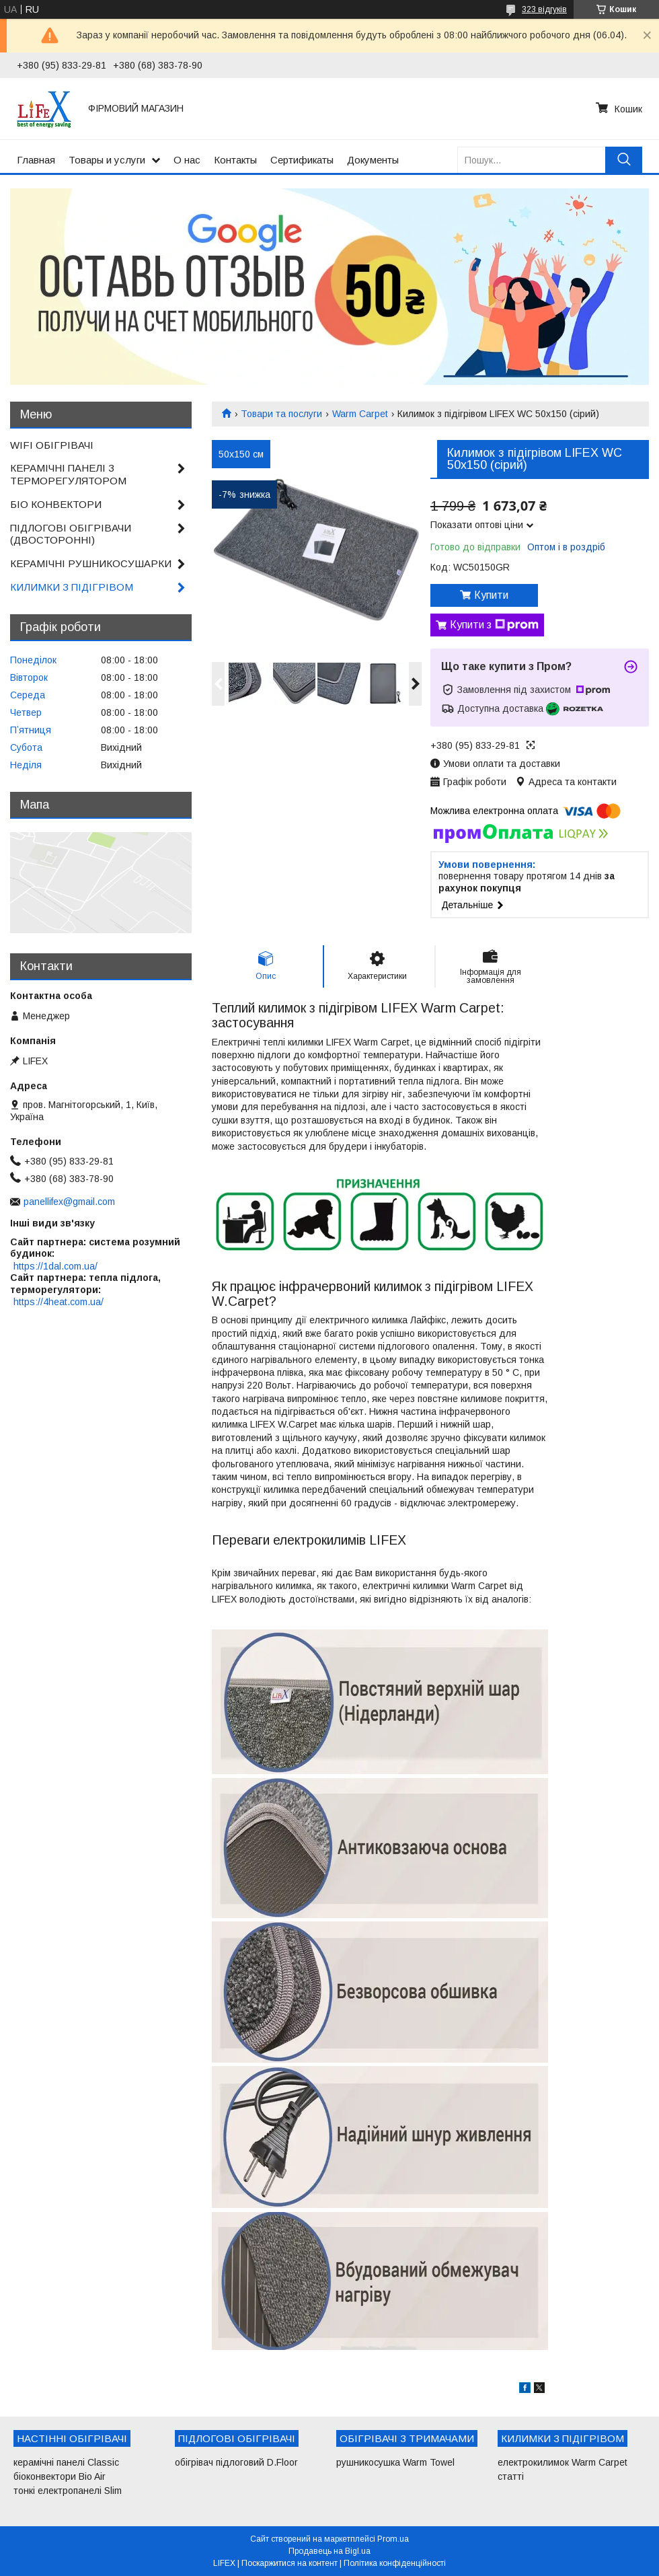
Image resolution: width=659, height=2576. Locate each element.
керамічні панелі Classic (66, 2462)
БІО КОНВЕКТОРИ (56, 504)
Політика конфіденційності (395, 2563)
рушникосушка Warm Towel (395, 2462)
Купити (491, 595)
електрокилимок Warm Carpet (562, 2462)
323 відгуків (544, 9)
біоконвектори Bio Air (59, 2476)
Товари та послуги (281, 413)
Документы (373, 159)
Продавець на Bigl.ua (329, 2551)
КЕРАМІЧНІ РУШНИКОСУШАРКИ (90, 563)
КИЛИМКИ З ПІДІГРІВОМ (71, 587)
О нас (186, 159)
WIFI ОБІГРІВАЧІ (51, 445)
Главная (36, 159)
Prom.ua (393, 2539)
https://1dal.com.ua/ (55, 1266)
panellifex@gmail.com (69, 1201)
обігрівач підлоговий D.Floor (236, 2462)
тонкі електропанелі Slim (67, 2490)
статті (511, 2476)
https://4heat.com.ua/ (58, 1301)
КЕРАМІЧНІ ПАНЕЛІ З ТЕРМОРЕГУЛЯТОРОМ (68, 474)
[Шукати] (623, 160)
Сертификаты (302, 159)
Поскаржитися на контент (289, 2563)
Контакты (235, 159)
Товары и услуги (107, 159)
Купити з (494, 625)
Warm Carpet (360, 413)
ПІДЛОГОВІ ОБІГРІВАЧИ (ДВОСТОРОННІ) (70, 534)
